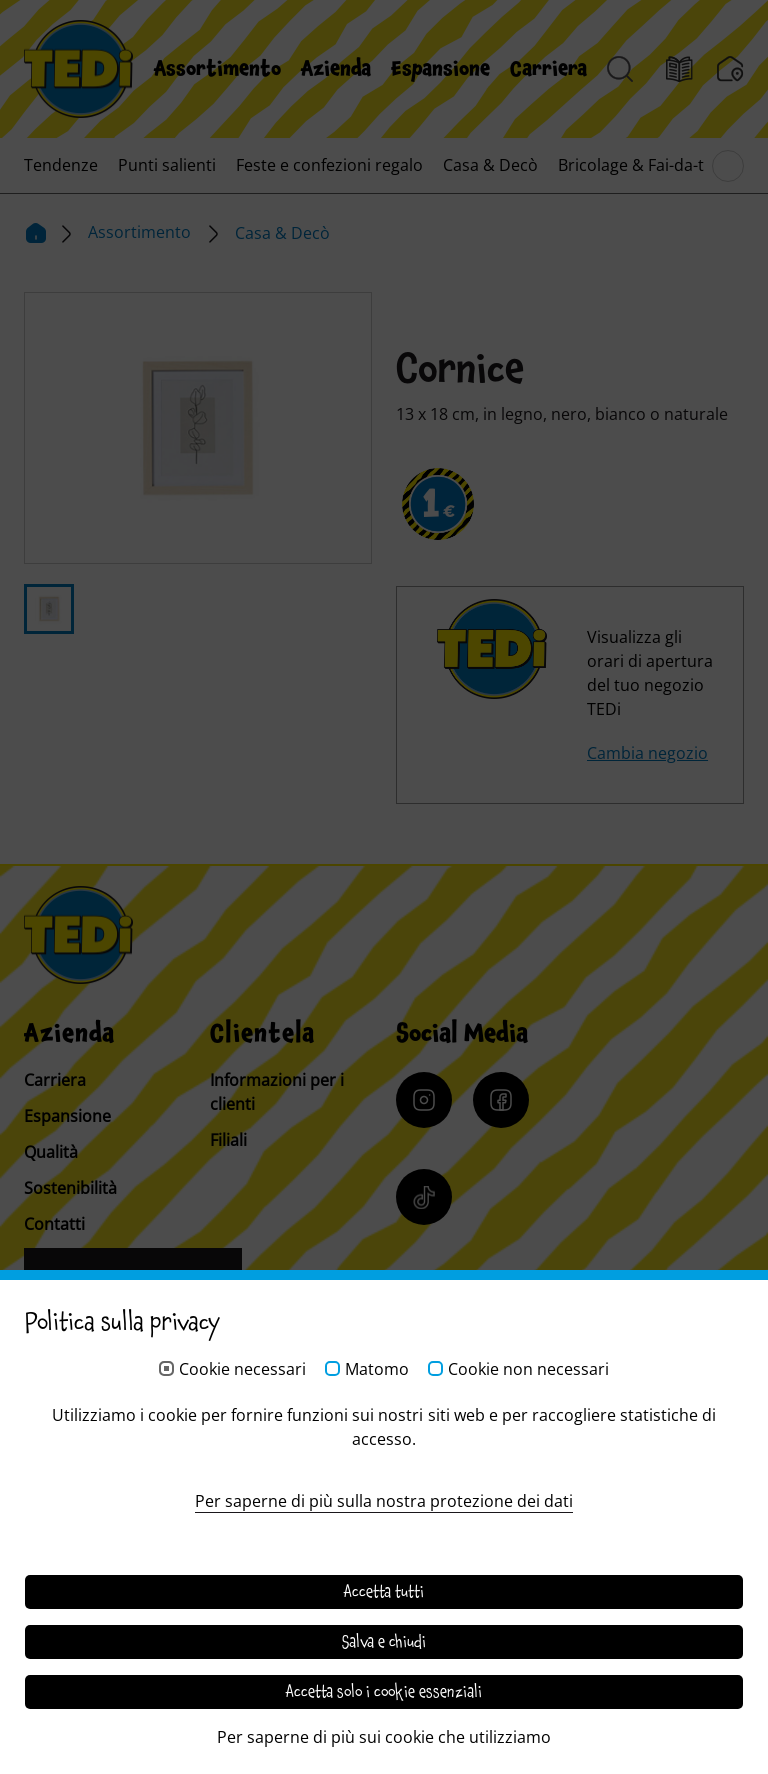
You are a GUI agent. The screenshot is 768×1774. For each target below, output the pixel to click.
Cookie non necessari (528, 1370)
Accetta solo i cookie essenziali (383, 1692)
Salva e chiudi (384, 1642)
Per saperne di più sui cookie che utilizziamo (384, 1737)
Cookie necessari (242, 1370)
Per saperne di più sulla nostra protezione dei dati (384, 1501)
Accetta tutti (384, 1592)
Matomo (377, 1370)
